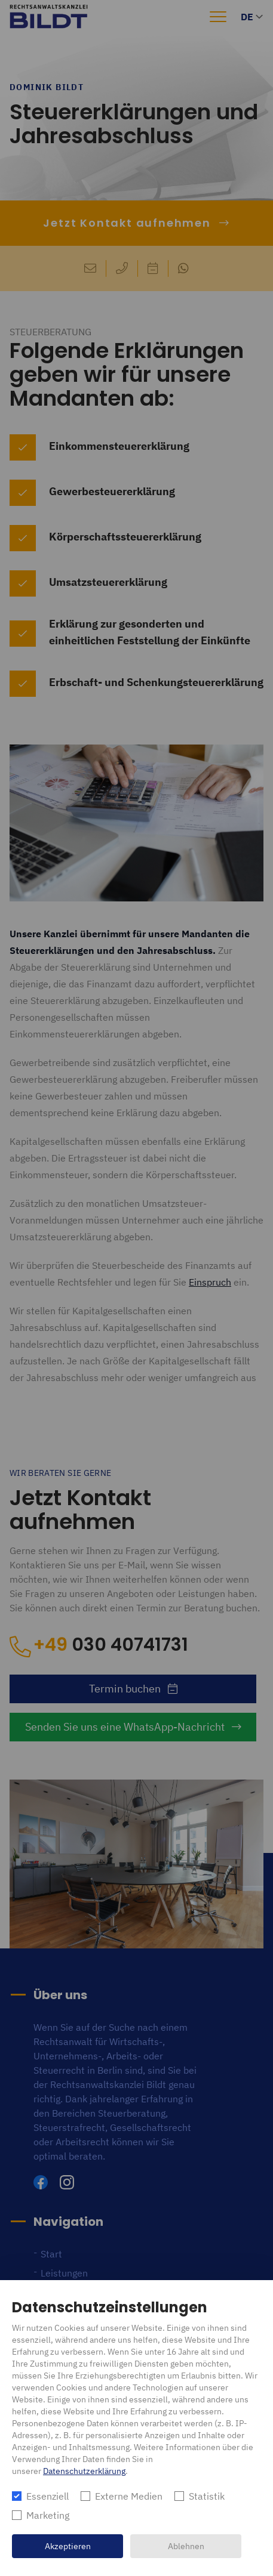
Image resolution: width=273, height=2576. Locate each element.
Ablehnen (186, 2546)
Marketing (47, 2515)
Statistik (207, 2496)
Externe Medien (128, 2496)
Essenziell (47, 2496)
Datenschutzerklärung (84, 2471)
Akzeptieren (68, 2546)
